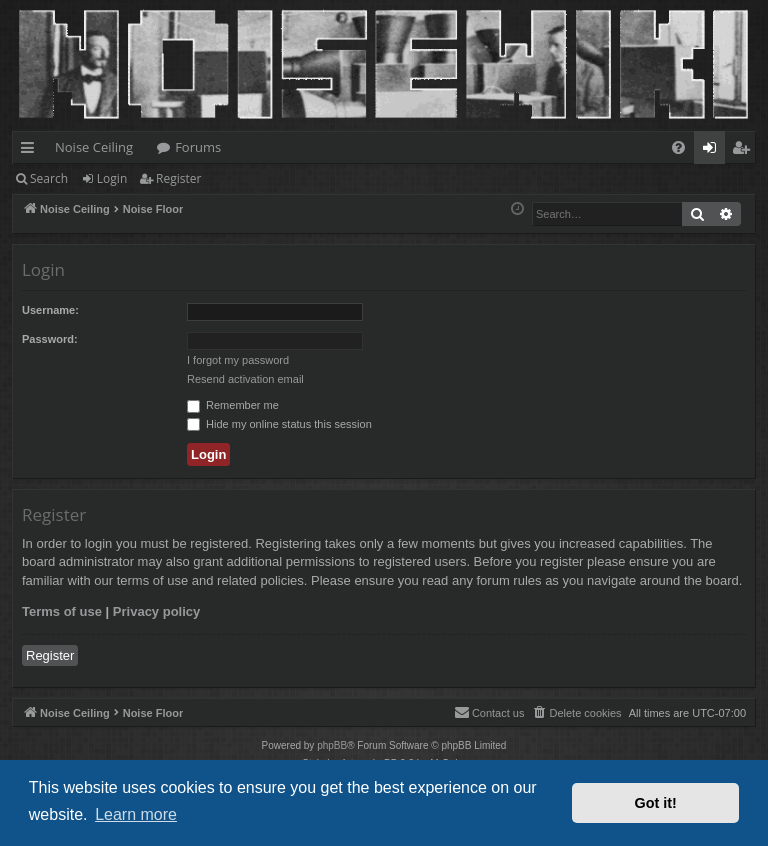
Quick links (31, 151)
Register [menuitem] (745, 151)
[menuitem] (678, 147)
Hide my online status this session (279, 424)
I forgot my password (238, 360)
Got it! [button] (656, 803)
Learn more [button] (136, 814)
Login (112, 178)
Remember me (233, 405)
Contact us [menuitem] (489, 712)
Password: (50, 339)
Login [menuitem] (713, 151)
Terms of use (62, 611)
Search (49, 178)
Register (178, 178)
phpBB (332, 745)
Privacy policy (156, 611)
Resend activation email (245, 379)
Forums (198, 147)
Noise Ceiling (94, 147)
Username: (50, 310)
